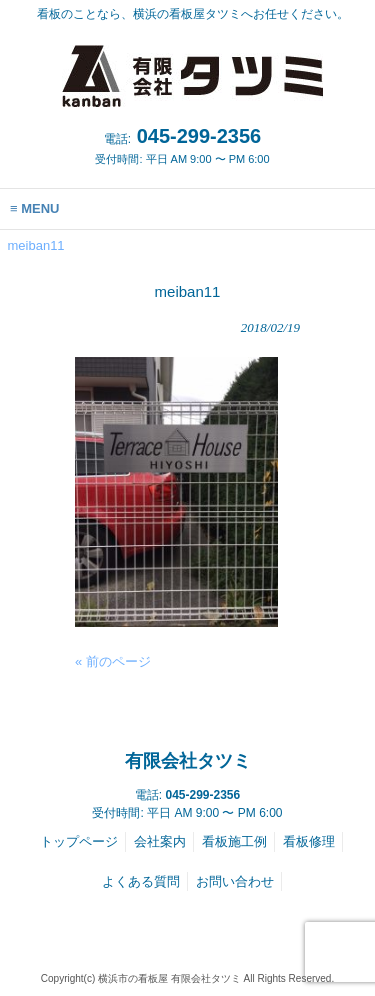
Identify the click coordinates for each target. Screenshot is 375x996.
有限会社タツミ (188, 761)
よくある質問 (141, 881)
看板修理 (309, 841)
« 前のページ (113, 661)
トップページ (79, 841)
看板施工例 (234, 841)
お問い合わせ (235, 881)
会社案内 (160, 841)
